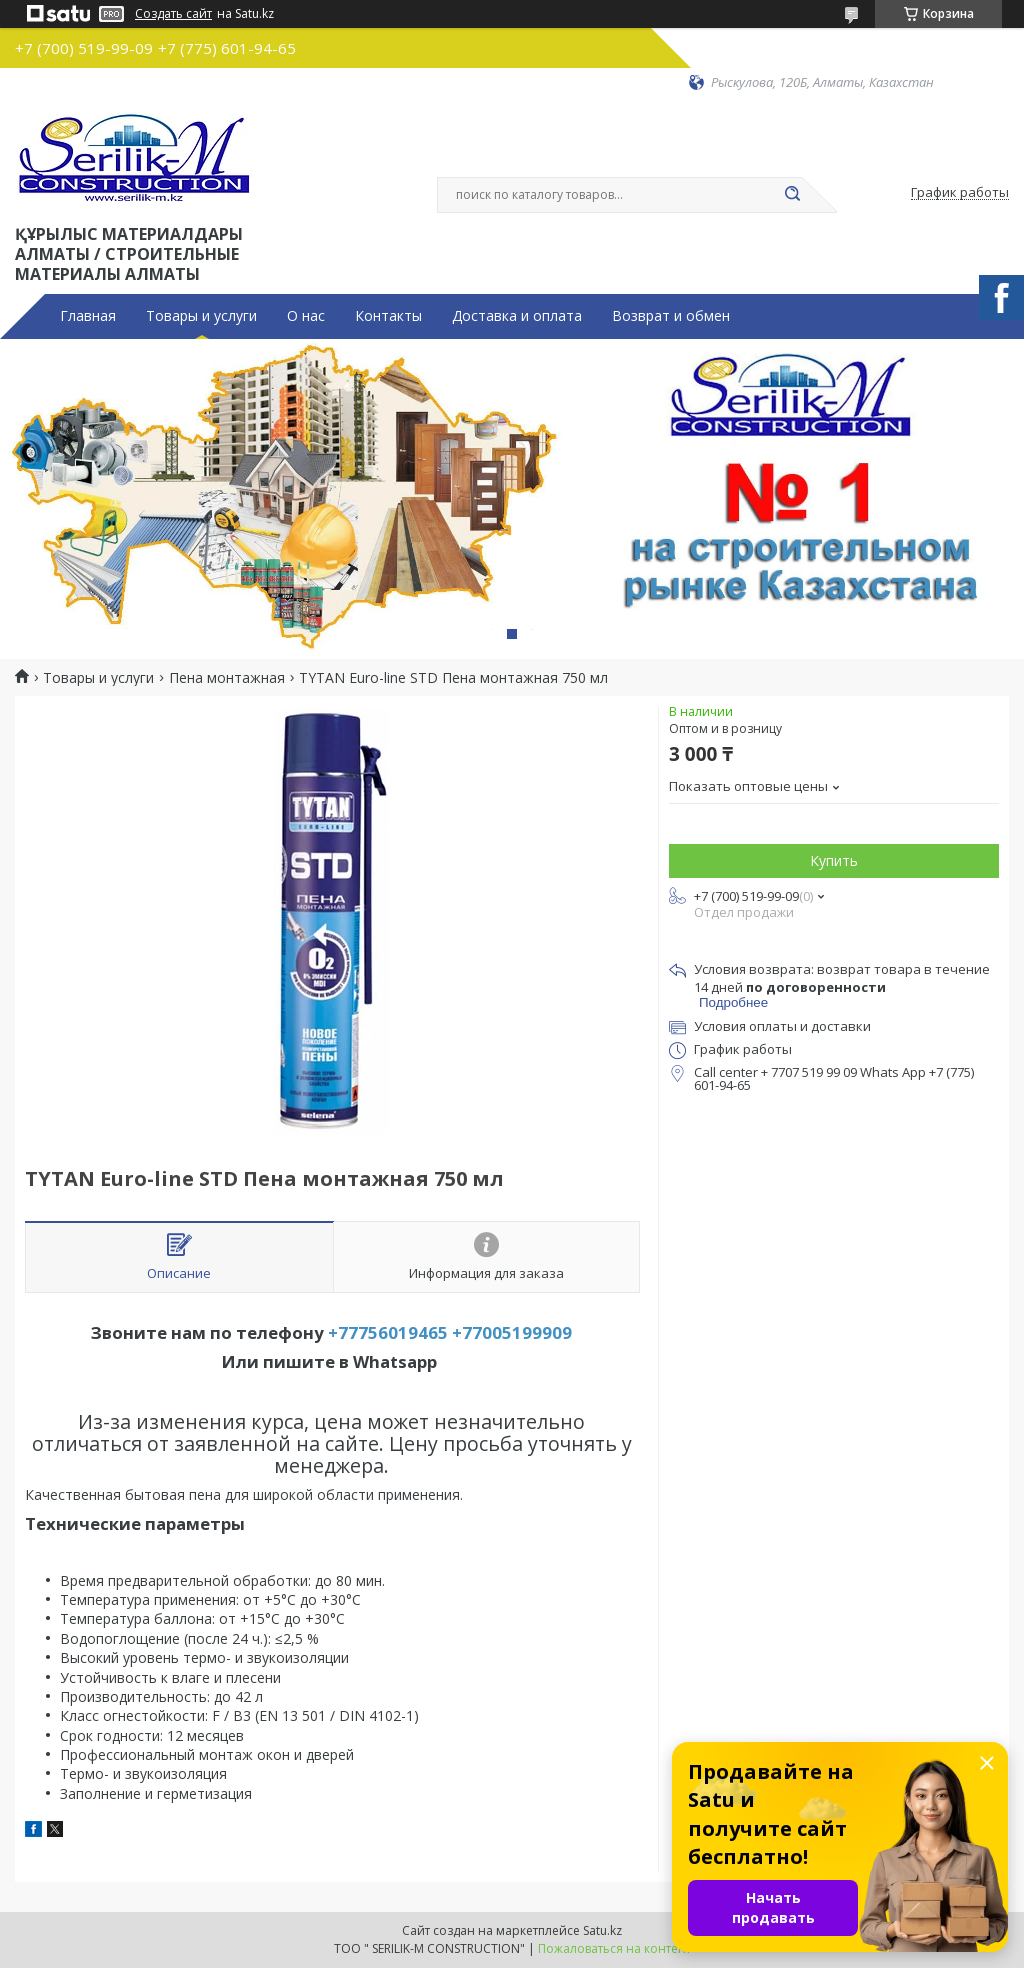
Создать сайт (173, 14)
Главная (88, 316)
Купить (834, 860)
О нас (306, 316)
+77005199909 (512, 1332)
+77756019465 (388, 1332)
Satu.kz (602, 1930)
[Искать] (792, 195)
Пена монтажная (227, 678)
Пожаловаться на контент (614, 1948)
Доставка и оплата (517, 316)
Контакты (388, 316)
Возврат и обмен (671, 316)
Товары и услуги (201, 316)
